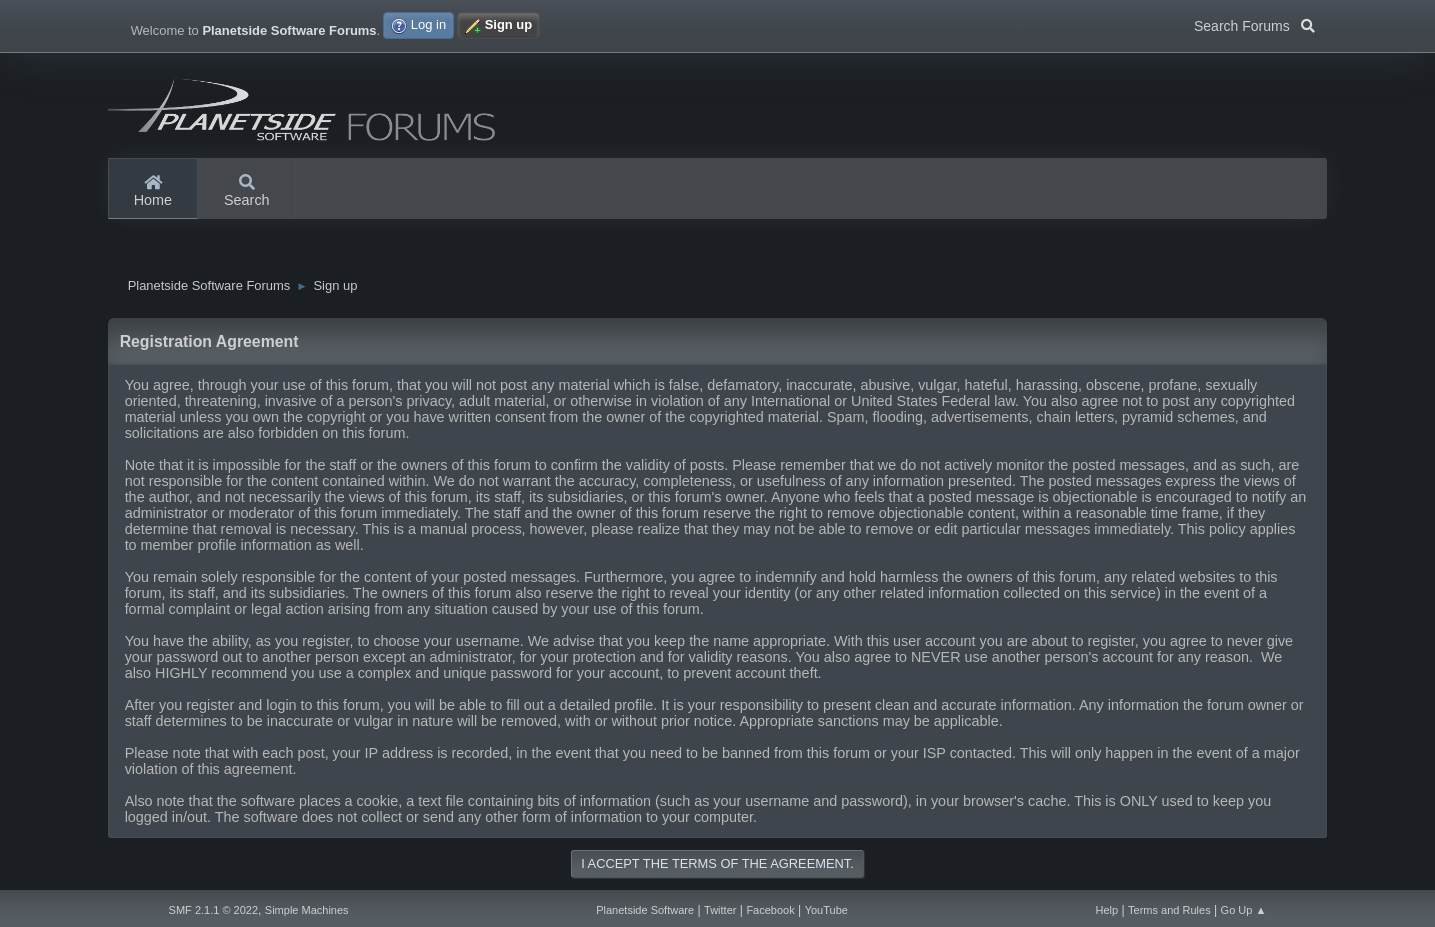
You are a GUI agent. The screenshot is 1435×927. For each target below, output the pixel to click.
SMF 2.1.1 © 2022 (213, 910)
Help (1107, 910)
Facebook (770, 910)
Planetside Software (645, 910)
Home (153, 192)
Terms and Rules (1169, 910)
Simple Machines (307, 910)
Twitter (720, 910)
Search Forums (1254, 24)
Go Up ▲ (1244, 910)
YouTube (826, 910)
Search (247, 192)
